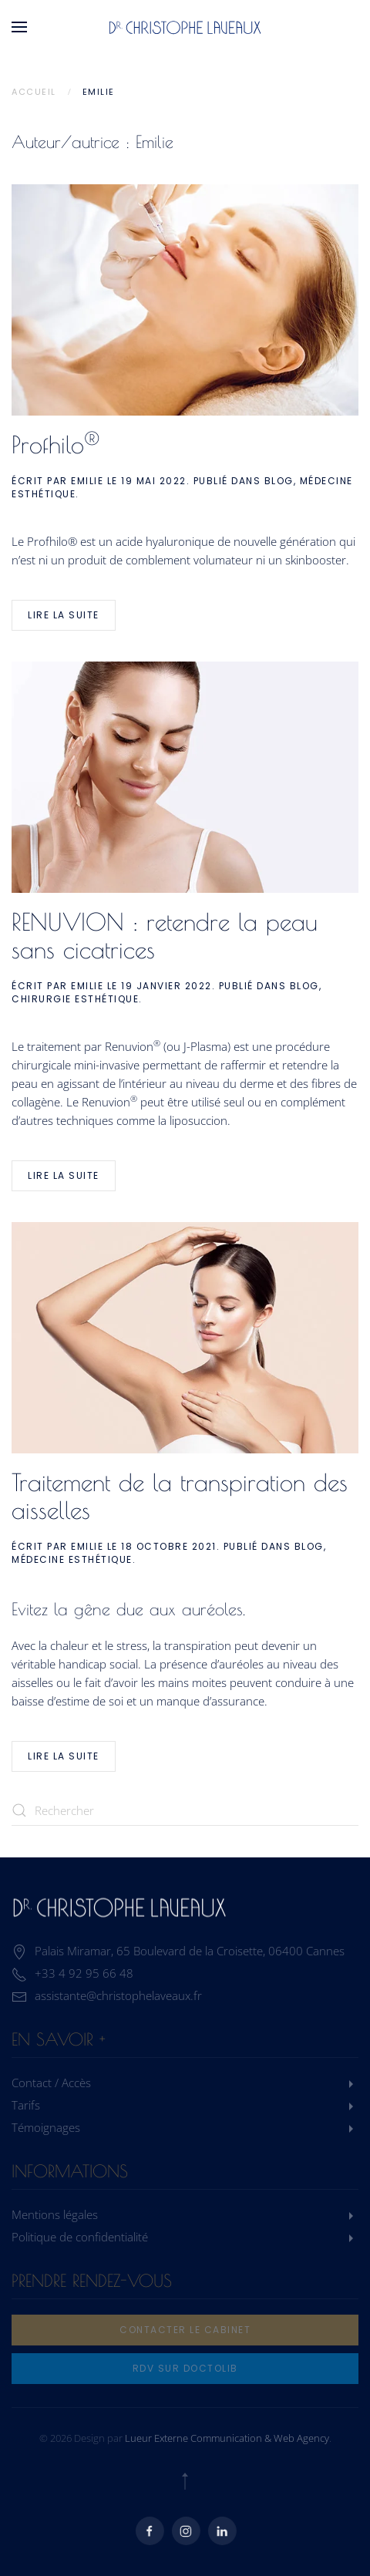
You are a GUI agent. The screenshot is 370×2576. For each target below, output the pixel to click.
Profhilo (55, 444)
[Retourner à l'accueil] (185, 27)
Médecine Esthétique (72, 1559)
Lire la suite (63, 614)
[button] (19, 27)
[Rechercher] (185, 1810)
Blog (279, 480)
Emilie (87, 480)
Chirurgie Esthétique (75, 998)
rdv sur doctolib (185, 2368)
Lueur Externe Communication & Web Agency (227, 2438)
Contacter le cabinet (185, 2329)
